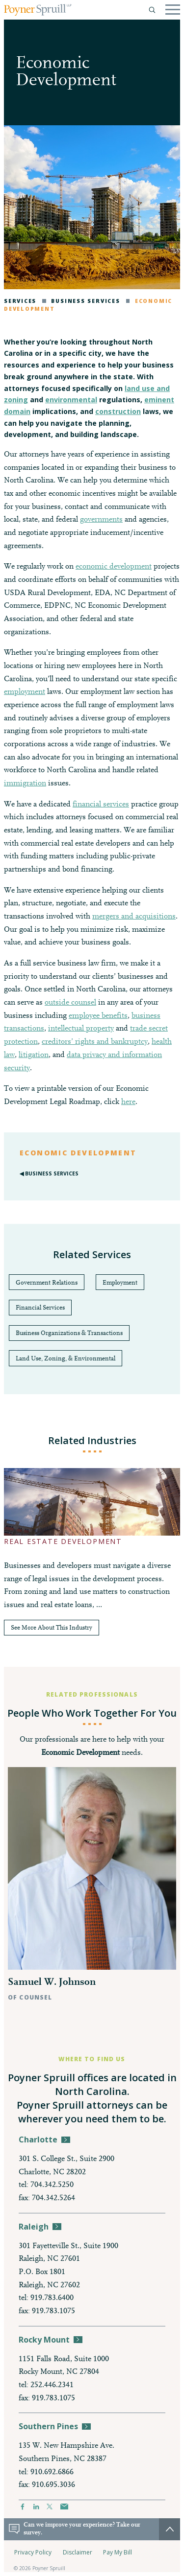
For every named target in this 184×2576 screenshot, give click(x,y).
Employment (120, 1283)
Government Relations (47, 1283)
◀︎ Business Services (49, 1173)
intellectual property (81, 1029)
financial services (101, 804)
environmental (71, 399)
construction (118, 411)
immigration (25, 783)
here (128, 1102)
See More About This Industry (51, 1628)
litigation (34, 1055)
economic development (114, 567)
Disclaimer (77, 2552)
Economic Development (78, 1152)
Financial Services (40, 1308)
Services (20, 301)
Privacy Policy (33, 2552)
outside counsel (70, 1003)
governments (101, 520)
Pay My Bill (117, 2552)
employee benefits (98, 1016)
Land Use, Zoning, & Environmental (65, 1359)
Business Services (81, 301)
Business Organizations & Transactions (69, 1333)
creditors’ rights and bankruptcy (95, 1042)
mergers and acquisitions (134, 916)
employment (24, 692)
